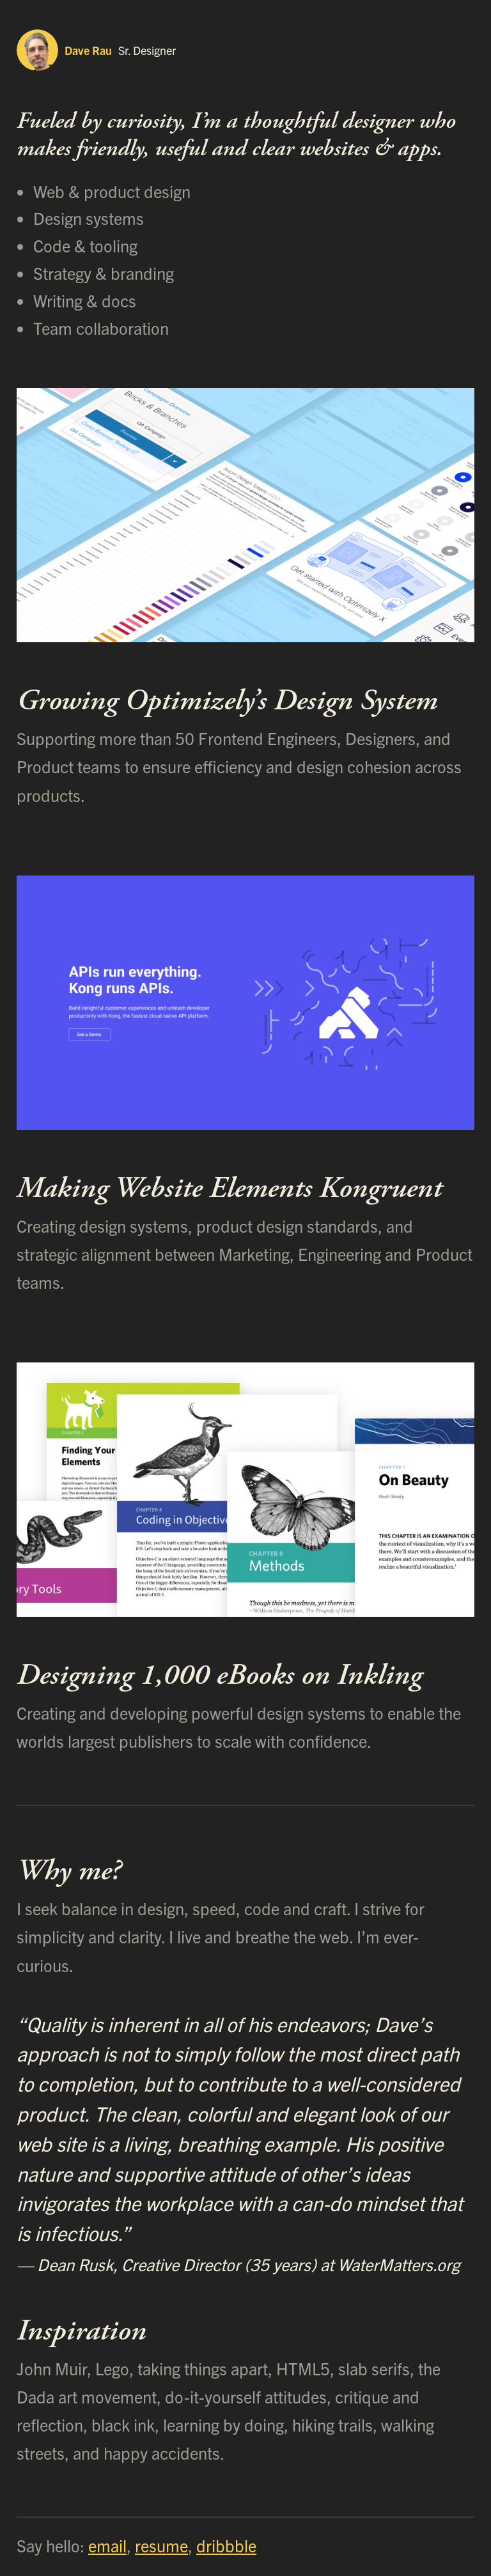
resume (161, 2545)
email (107, 2545)
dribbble (226, 2545)
